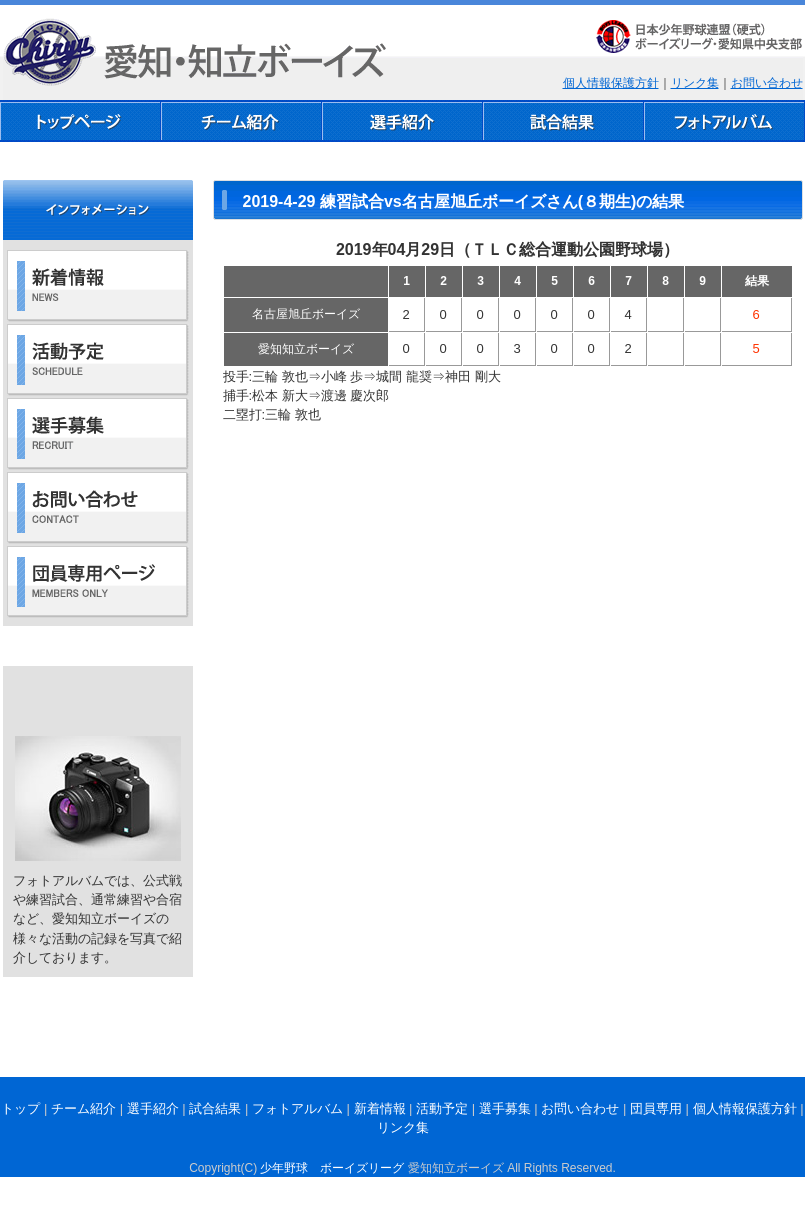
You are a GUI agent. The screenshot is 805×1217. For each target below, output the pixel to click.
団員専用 (656, 1108)
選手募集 (505, 1108)
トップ (20, 1108)
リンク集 (695, 83)
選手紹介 (153, 1108)
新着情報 (380, 1108)
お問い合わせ (767, 83)
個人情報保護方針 (611, 83)
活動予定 (442, 1108)
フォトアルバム (297, 1108)
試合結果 (215, 1108)
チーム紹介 (83, 1108)
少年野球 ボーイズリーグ (332, 1168)
